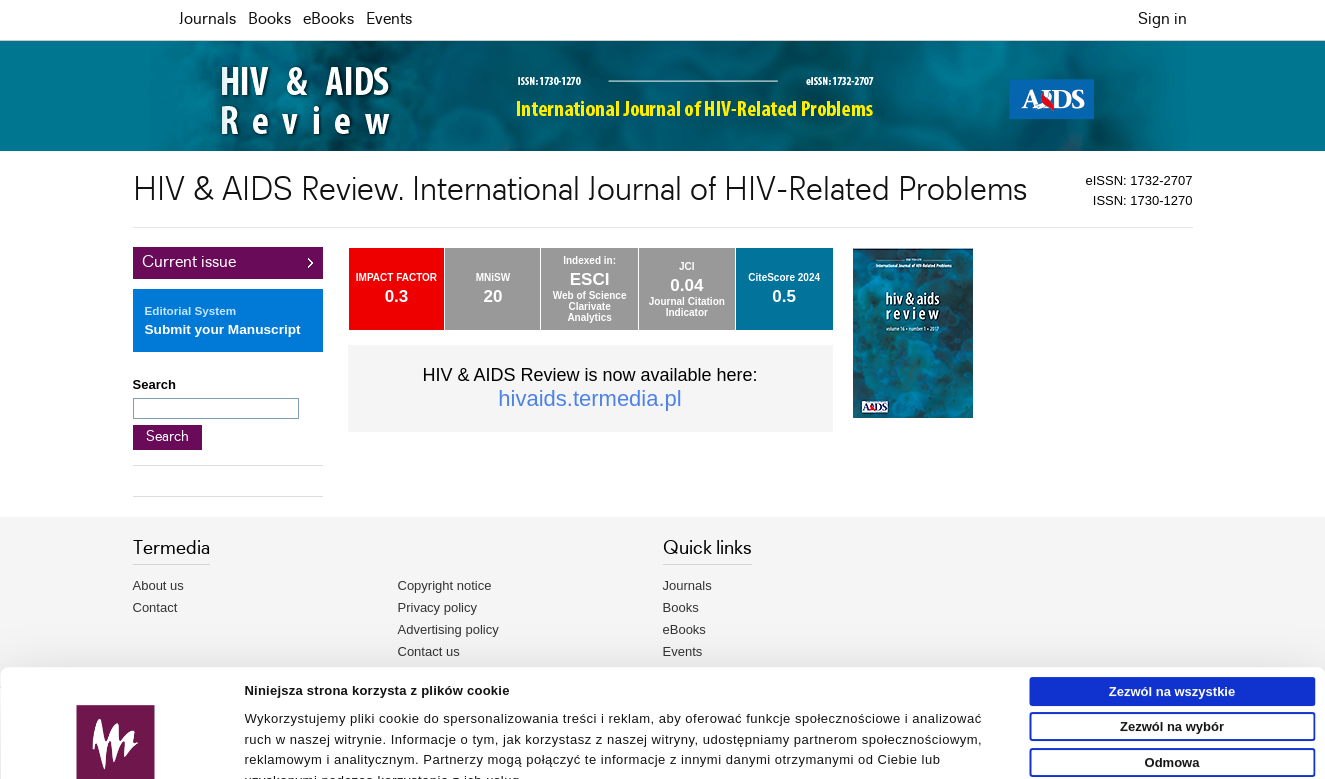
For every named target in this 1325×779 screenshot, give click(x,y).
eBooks (328, 19)
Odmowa (1172, 668)
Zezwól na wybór (1172, 633)
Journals (207, 19)
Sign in (1162, 19)
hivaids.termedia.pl (589, 398)
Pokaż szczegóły (927, 755)
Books (269, 19)
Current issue (189, 262)
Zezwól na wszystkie (1172, 597)
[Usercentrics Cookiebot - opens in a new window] (115, 756)
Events (389, 19)
